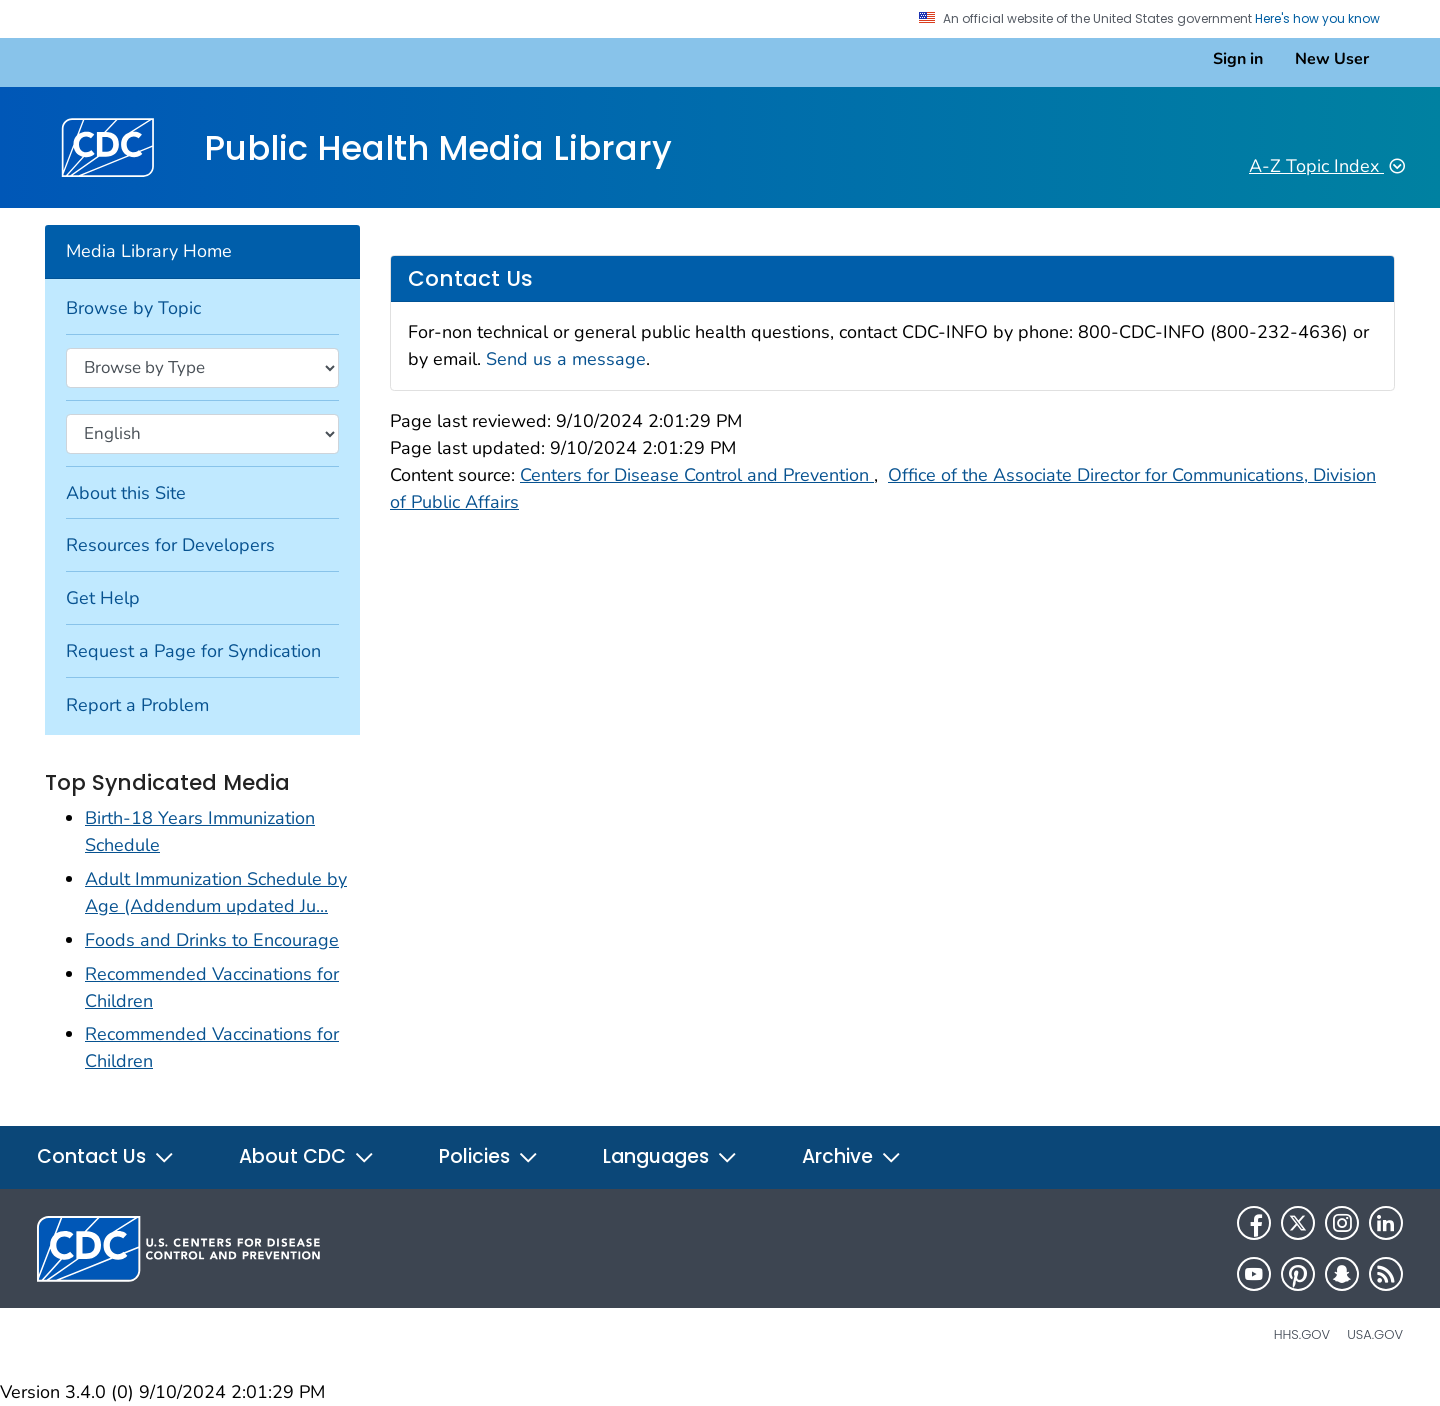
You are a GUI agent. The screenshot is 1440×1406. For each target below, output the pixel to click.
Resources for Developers (170, 545)
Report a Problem (137, 705)
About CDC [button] (307, 1156)
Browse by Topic (133, 308)
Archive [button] (852, 1156)
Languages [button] (670, 1156)
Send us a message (566, 359)
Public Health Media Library (438, 147)
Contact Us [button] (106, 1156)
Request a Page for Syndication (193, 651)
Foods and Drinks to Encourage (212, 940)
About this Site (126, 493)
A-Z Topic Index (1327, 166)
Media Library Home (149, 251)
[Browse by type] (202, 368)
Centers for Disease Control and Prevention (697, 475)
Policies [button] (489, 1156)
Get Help (103, 598)
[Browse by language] (202, 434)
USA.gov (1375, 1334)
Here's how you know (1325, 19)
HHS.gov (1302, 1334)
